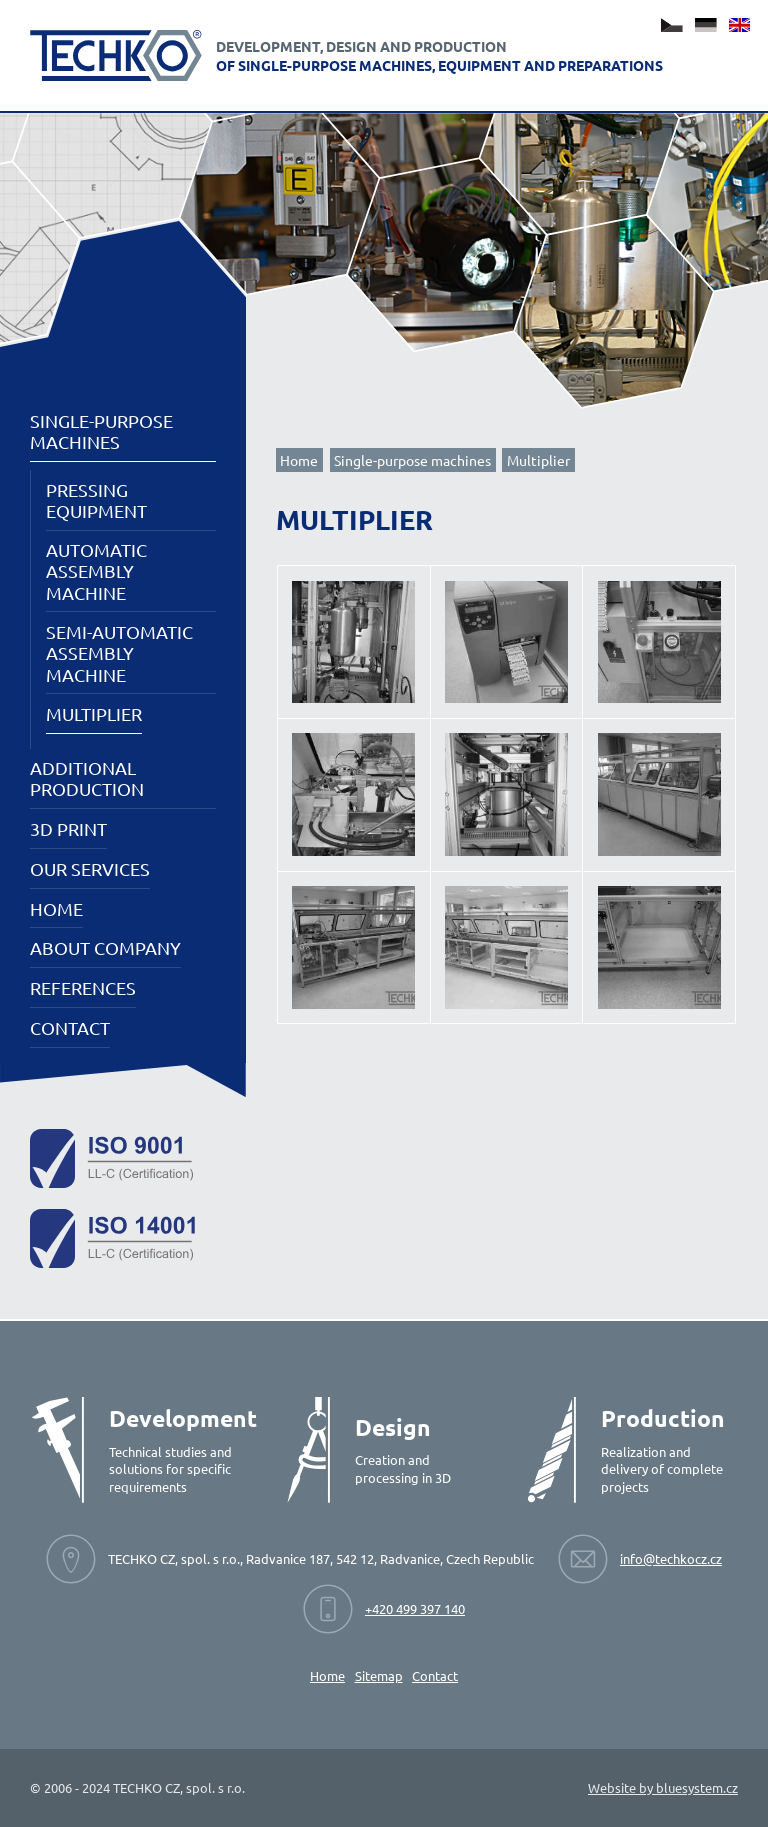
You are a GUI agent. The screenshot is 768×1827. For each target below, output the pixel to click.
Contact (70, 1027)
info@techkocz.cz (671, 1558)
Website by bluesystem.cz (663, 1787)
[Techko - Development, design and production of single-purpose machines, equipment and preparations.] (116, 55)
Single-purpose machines (101, 431)
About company (105, 947)
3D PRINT (68, 828)
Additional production (87, 778)
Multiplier (94, 713)
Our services (90, 868)
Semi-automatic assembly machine (119, 652)
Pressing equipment (96, 500)
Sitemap (379, 1675)
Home (56, 908)
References (83, 987)
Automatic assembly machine (96, 570)
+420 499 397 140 (415, 1608)
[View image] (353, 642)
